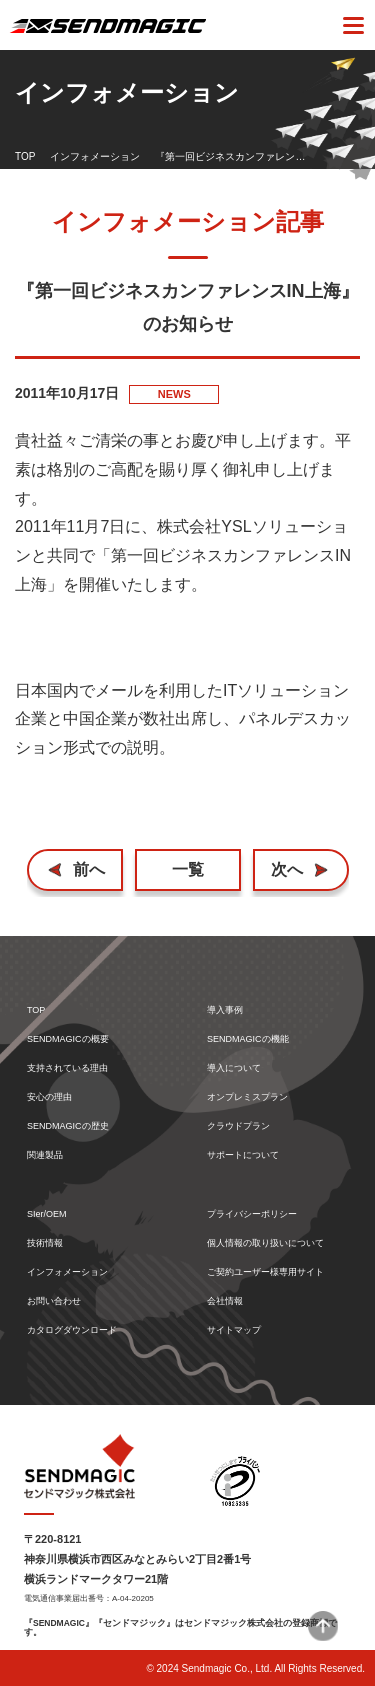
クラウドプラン (238, 1126)
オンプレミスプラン (247, 1097)
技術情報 (45, 1243)
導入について (234, 1068)
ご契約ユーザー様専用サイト (265, 1272)
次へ (287, 869)
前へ (89, 869)
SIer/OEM (47, 1214)
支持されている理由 (67, 1068)
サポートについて (243, 1155)
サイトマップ (234, 1330)
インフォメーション (95, 156)
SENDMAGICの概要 (68, 1039)
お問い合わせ (54, 1301)
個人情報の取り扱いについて (265, 1243)
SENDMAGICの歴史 (68, 1126)
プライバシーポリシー (252, 1214)
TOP (25, 156)
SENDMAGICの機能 (248, 1039)
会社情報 (225, 1301)
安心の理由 (49, 1097)
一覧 (188, 869)
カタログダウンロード (72, 1330)
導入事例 (225, 1010)
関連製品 (45, 1155)
